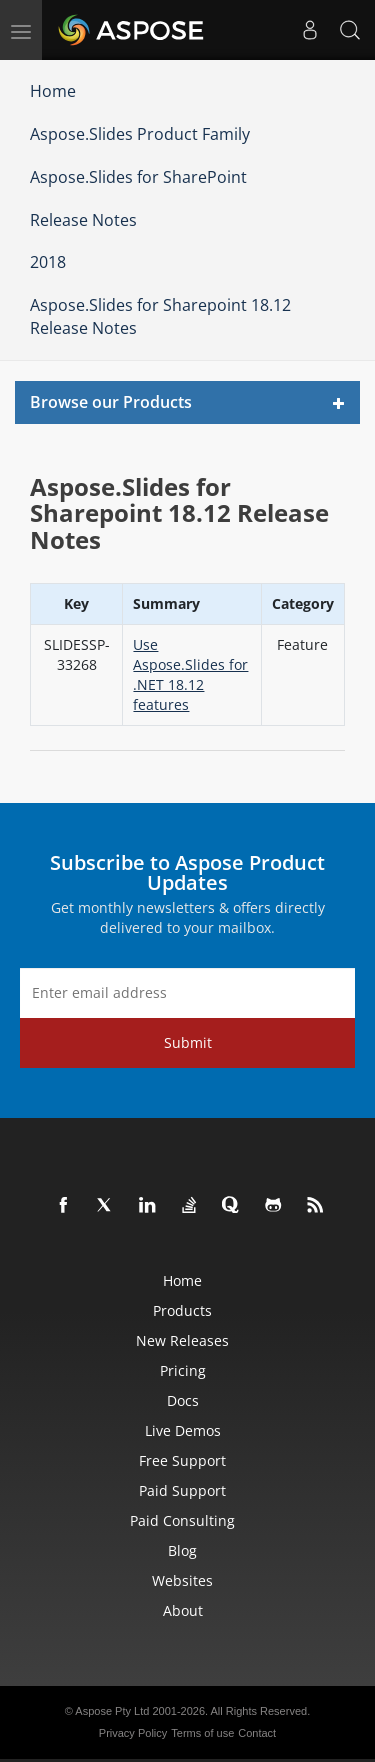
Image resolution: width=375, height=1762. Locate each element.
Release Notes (83, 220)
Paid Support (182, 1490)
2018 (48, 262)
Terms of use (202, 1733)
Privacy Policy (133, 1733)
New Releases (182, 1340)
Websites (182, 1580)
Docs (183, 1400)
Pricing (183, 1370)
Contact (257, 1733)
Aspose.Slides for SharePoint (138, 177)
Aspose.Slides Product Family (140, 134)
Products (182, 1310)
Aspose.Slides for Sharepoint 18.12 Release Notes (160, 316)
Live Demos (183, 1430)
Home (53, 91)
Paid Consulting (182, 1520)
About (183, 1610)
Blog (182, 1550)
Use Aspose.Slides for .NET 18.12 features (190, 674)
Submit (188, 1042)
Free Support (182, 1460)
